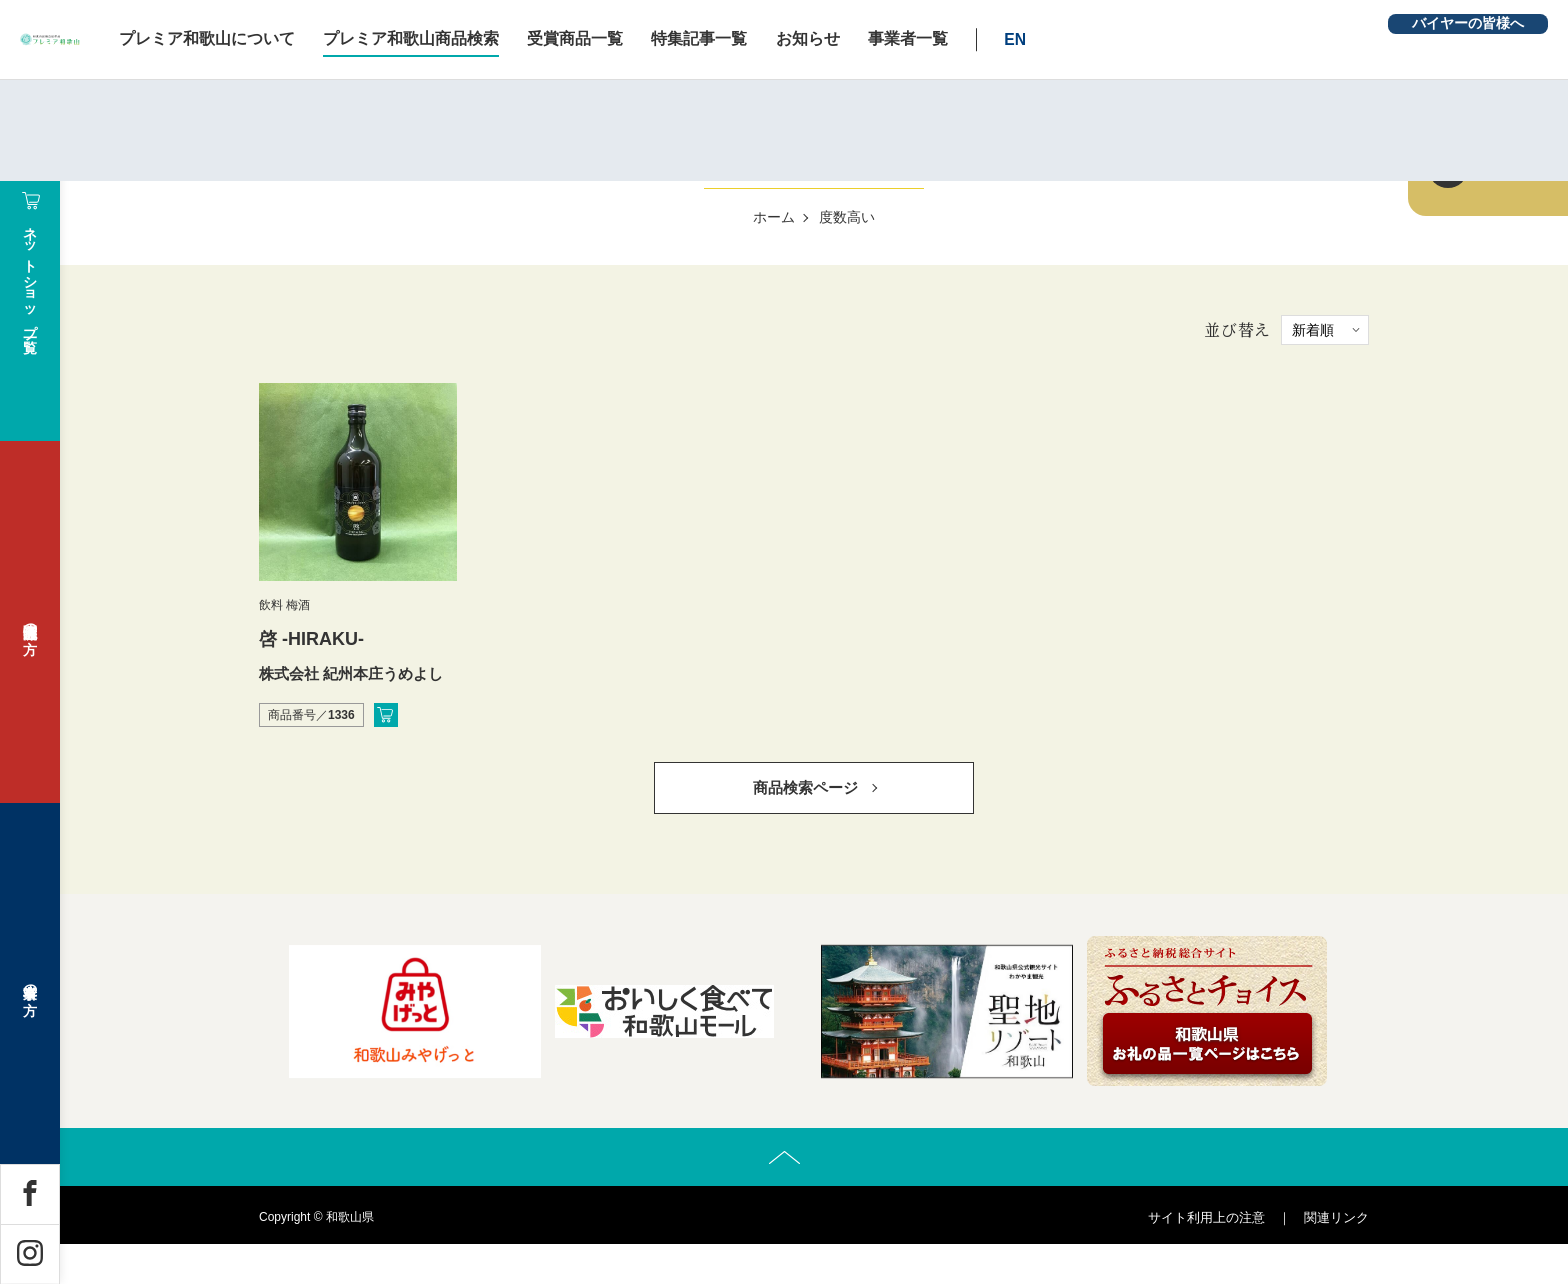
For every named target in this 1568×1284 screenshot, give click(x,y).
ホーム (774, 217)
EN (1185, 39)
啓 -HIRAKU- (311, 639)
